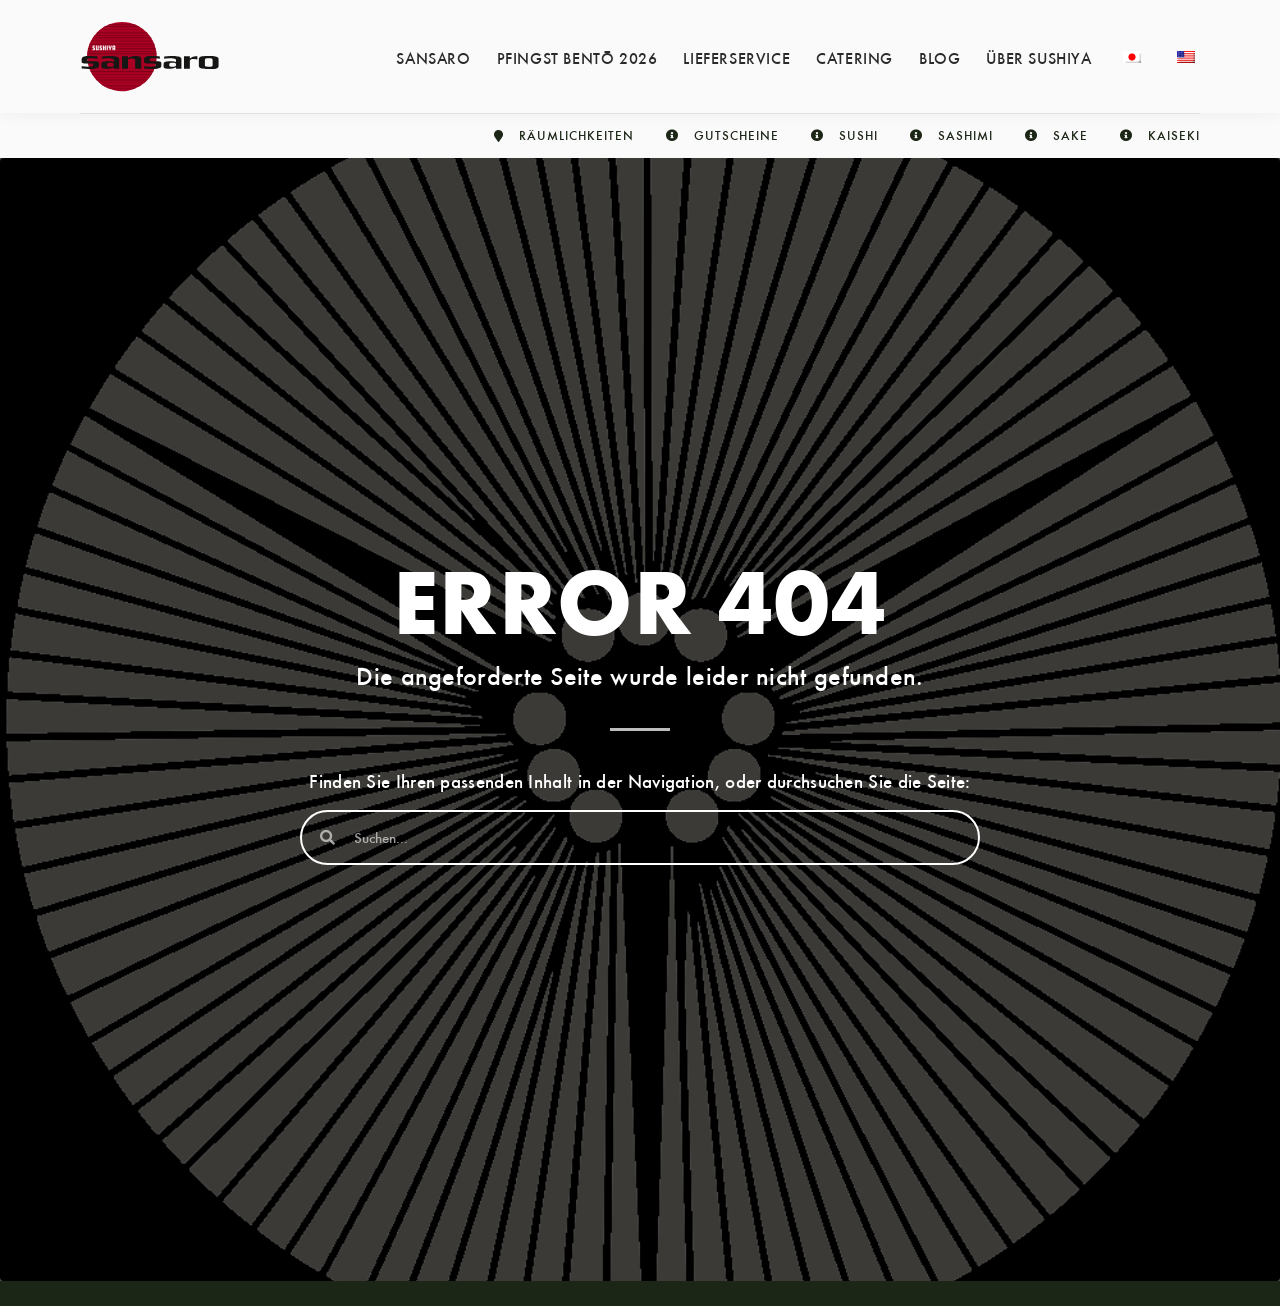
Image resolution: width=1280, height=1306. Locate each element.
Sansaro (433, 57)
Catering (854, 57)
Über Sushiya (1038, 57)
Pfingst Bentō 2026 (577, 57)
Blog (939, 57)
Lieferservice (736, 57)
